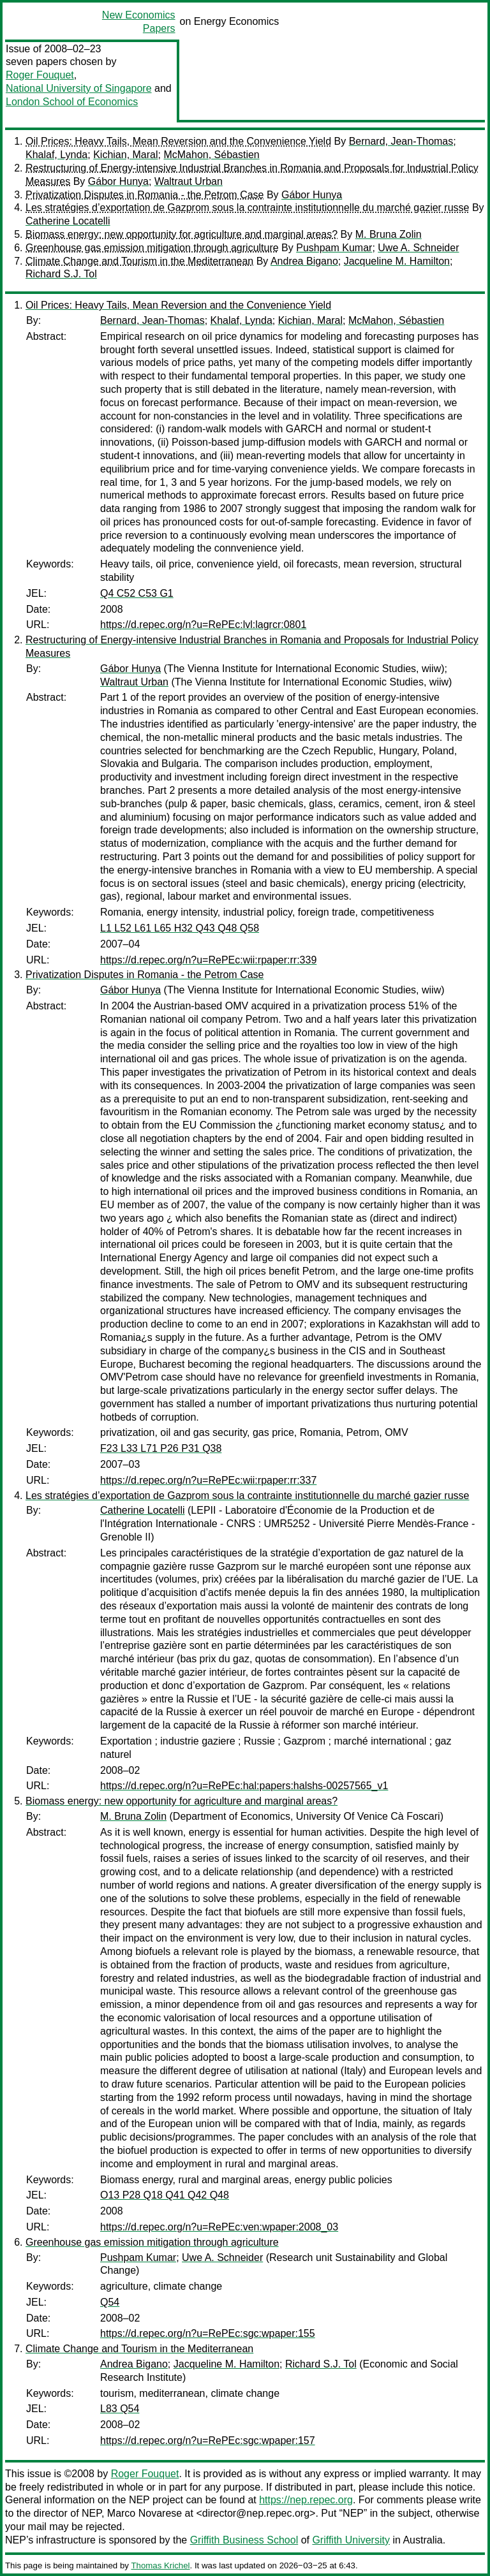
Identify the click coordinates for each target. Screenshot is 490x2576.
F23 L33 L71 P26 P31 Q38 (160, 1448)
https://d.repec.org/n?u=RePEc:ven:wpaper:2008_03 (219, 2226)
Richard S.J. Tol (61, 273)
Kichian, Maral (125, 154)
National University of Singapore (79, 88)
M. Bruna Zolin (388, 234)
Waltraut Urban (188, 181)
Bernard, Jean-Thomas (401, 141)
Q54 (109, 2302)
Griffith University (351, 2540)
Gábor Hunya (118, 181)
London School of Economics (72, 101)
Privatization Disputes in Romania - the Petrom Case (145, 194)
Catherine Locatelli (68, 221)
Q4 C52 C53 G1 (137, 593)
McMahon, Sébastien (211, 154)
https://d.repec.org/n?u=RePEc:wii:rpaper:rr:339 (208, 960)
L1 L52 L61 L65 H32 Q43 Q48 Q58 (179, 928)
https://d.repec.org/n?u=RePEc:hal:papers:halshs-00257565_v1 (244, 1785)
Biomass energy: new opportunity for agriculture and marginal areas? (182, 234)
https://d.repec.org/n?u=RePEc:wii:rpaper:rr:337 (208, 1480)
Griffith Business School (244, 2540)
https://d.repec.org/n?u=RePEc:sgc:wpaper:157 (207, 2440)
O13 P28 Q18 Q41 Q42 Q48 (164, 2195)
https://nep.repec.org (306, 2499)
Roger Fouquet (40, 75)
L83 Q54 (119, 2408)
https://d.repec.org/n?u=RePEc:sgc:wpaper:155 (207, 2333)
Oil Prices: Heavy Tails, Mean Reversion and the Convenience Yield (178, 141)
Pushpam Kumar (334, 247)
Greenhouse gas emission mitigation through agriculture (152, 247)
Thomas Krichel (160, 2565)
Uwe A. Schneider (418, 247)
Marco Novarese (144, 2513)
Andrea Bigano (304, 261)
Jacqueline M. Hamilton (397, 261)
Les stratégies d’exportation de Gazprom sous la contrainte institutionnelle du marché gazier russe (247, 207)
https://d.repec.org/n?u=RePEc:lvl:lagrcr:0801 (203, 624)
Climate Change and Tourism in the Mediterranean (139, 261)
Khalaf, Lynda (56, 154)
